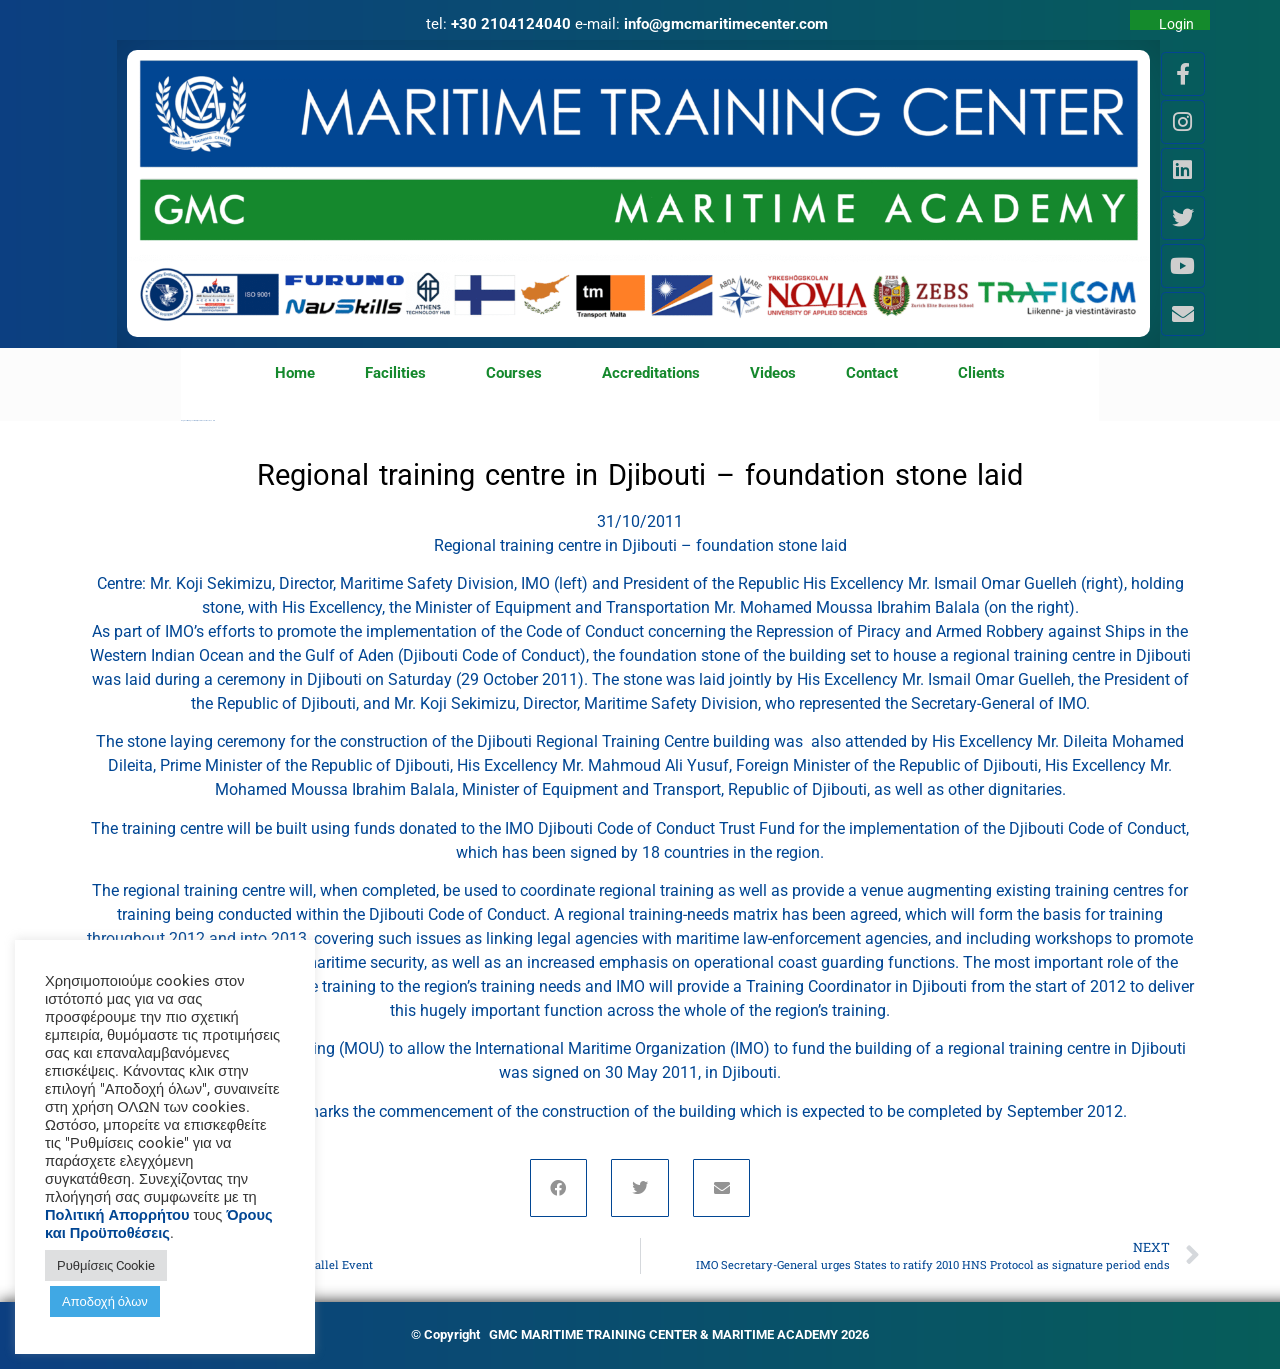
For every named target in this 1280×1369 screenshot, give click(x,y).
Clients (981, 373)
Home (295, 373)
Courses (519, 374)
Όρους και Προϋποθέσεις (159, 1224)
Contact (877, 374)
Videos (773, 373)
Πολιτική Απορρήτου (117, 1215)
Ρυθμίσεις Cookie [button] (106, 1265)
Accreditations (651, 373)
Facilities (400, 374)
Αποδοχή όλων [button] (105, 1301)
